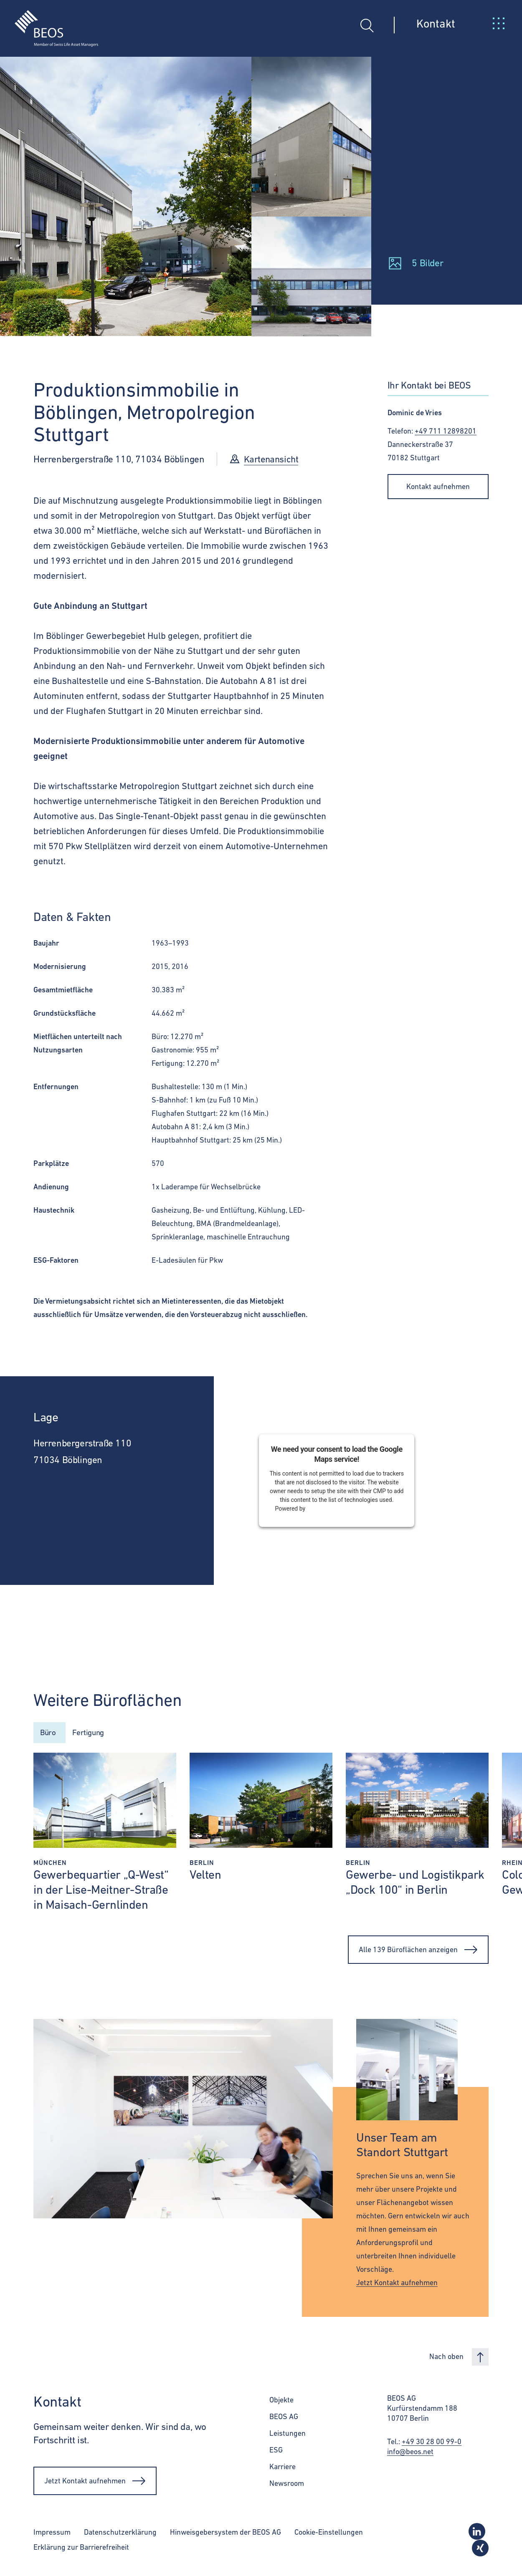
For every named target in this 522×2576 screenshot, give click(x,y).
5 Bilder (427, 262)
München (50, 1865)
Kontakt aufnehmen (438, 486)
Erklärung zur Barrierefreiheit (81, 2549)
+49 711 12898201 (445, 430)
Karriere (282, 2469)
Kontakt (435, 23)
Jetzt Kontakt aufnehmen (397, 2285)
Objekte (281, 2402)
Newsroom (286, 2485)
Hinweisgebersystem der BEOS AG (225, 2534)
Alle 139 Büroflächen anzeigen (418, 1952)
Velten (205, 1877)
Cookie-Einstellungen (328, 2534)
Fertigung (95, 1733)
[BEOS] (49, 22)
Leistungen (287, 2435)
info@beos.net (410, 2454)
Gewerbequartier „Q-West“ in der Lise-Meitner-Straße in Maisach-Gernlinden (100, 1892)
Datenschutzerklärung (120, 2534)
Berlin (202, 1865)
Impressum (52, 2534)
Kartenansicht (272, 459)
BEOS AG (283, 2419)
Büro (49, 1733)
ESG (276, 2452)
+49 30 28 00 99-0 (431, 2444)
